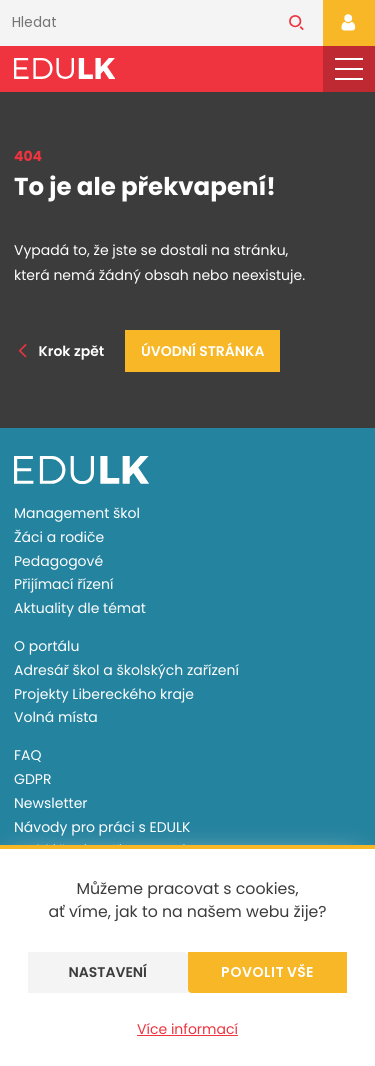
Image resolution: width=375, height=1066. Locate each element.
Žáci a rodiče (59, 537)
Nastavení (107, 972)
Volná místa (56, 717)
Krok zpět (59, 351)
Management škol (77, 513)
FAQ (28, 755)
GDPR (32, 779)
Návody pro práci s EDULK (102, 827)
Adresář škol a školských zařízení (126, 670)
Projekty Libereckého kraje (104, 694)
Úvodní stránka (202, 351)
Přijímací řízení (63, 584)
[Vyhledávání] (135, 23)
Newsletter (51, 803)
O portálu (46, 646)
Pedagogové (58, 561)
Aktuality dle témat (80, 608)
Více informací (187, 1029)
